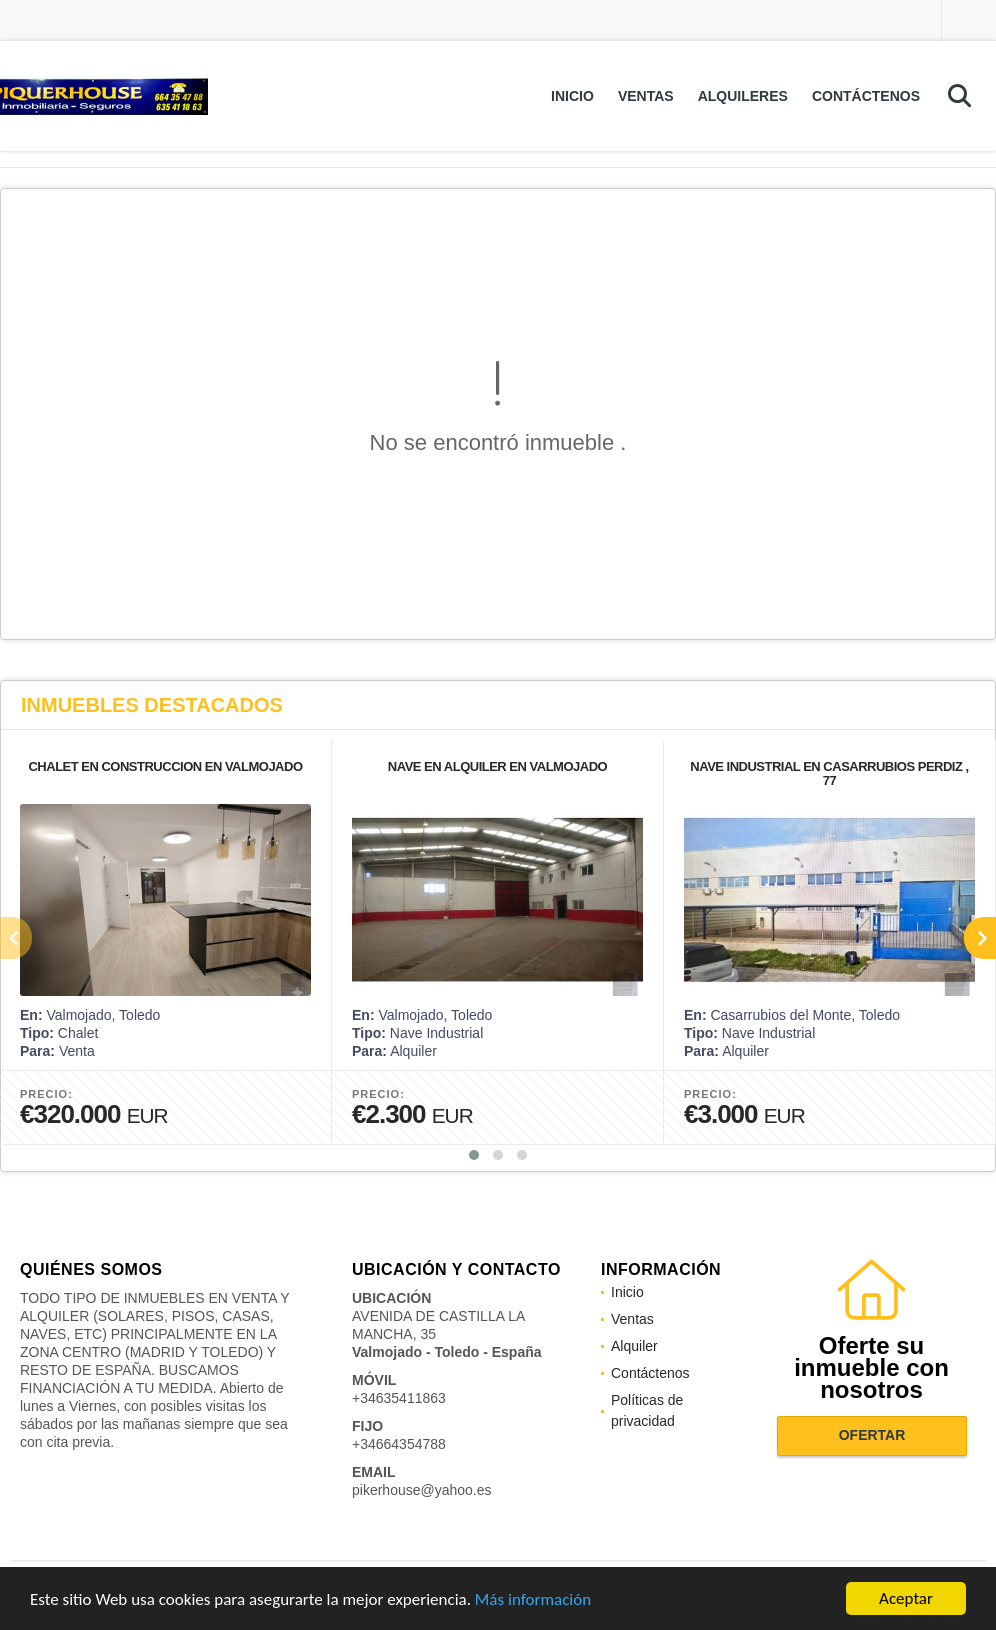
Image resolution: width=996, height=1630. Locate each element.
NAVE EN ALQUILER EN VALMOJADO (497, 766)
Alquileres (743, 96)
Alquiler (634, 1346)
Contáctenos (866, 96)
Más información (533, 1600)
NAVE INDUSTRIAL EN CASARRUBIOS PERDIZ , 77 (829, 773)
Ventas (646, 96)
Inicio (572, 96)
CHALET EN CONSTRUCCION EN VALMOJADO (165, 766)
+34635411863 (399, 1398)
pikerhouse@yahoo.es (422, 1490)
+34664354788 (399, 1444)
